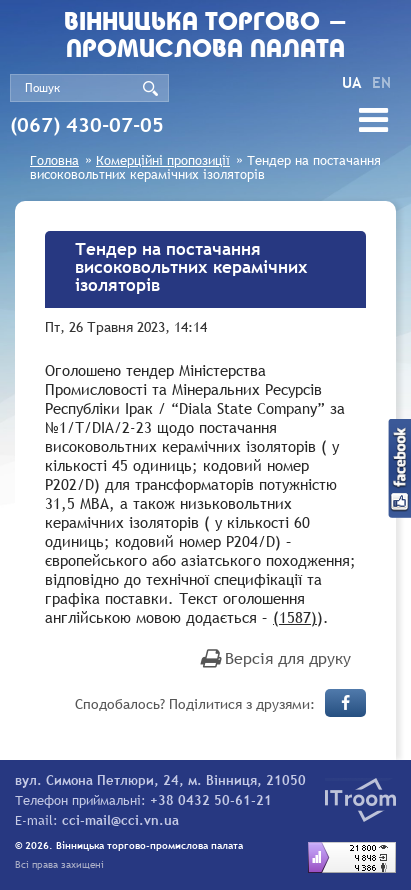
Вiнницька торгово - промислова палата (206, 37)
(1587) (295, 617)
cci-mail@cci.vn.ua (120, 820)
